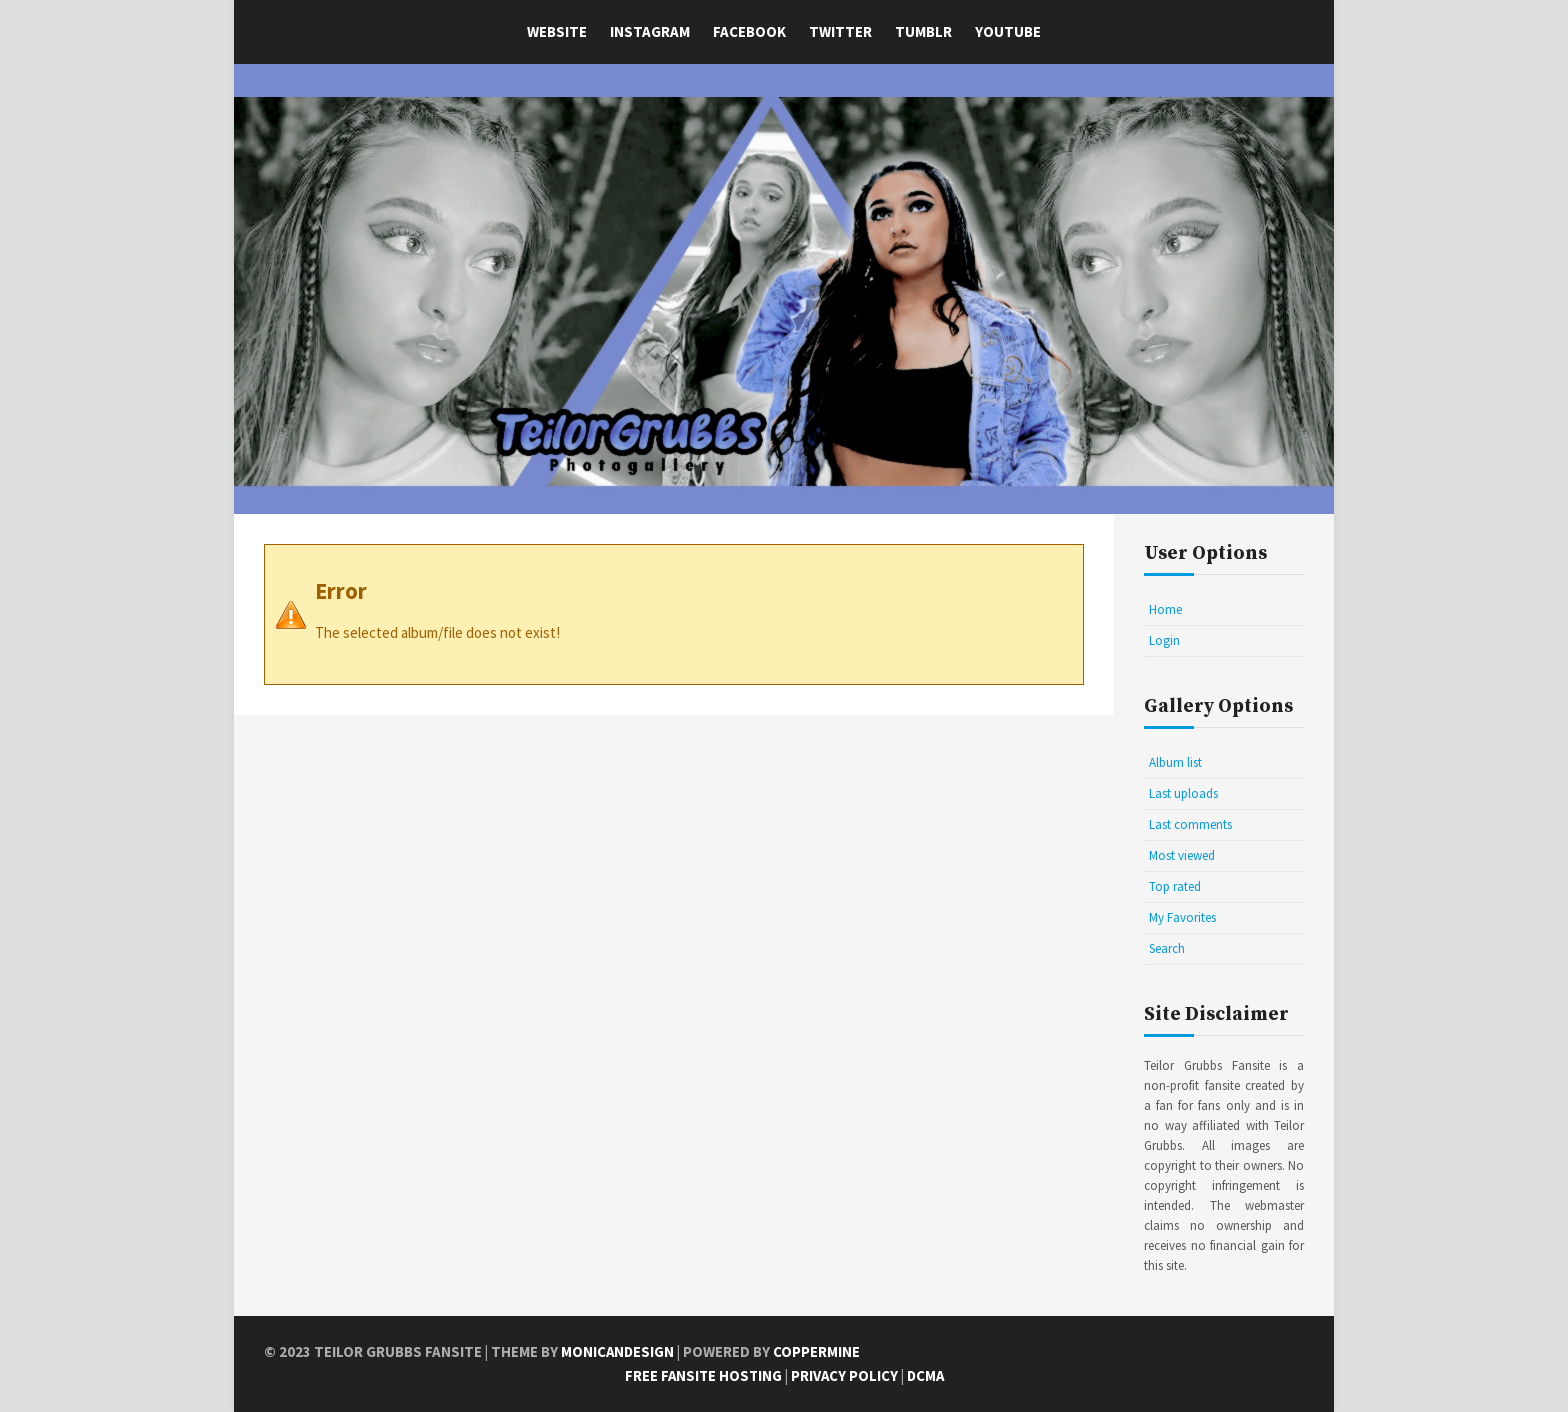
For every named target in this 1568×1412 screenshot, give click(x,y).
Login (1164, 640)
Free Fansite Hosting (702, 1375)
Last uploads (1183, 793)
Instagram (650, 31)
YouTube (1008, 31)
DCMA (927, 1375)
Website (557, 31)
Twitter (840, 31)
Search (1167, 948)
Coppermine (818, 1351)
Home (1165, 609)
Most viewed (1182, 855)
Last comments (1190, 824)
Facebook (749, 31)
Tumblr (923, 31)
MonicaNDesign (618, 1351)
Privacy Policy (845, 1375)
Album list (1175, 762)
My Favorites (1182, 917)
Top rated (1175, 886)
